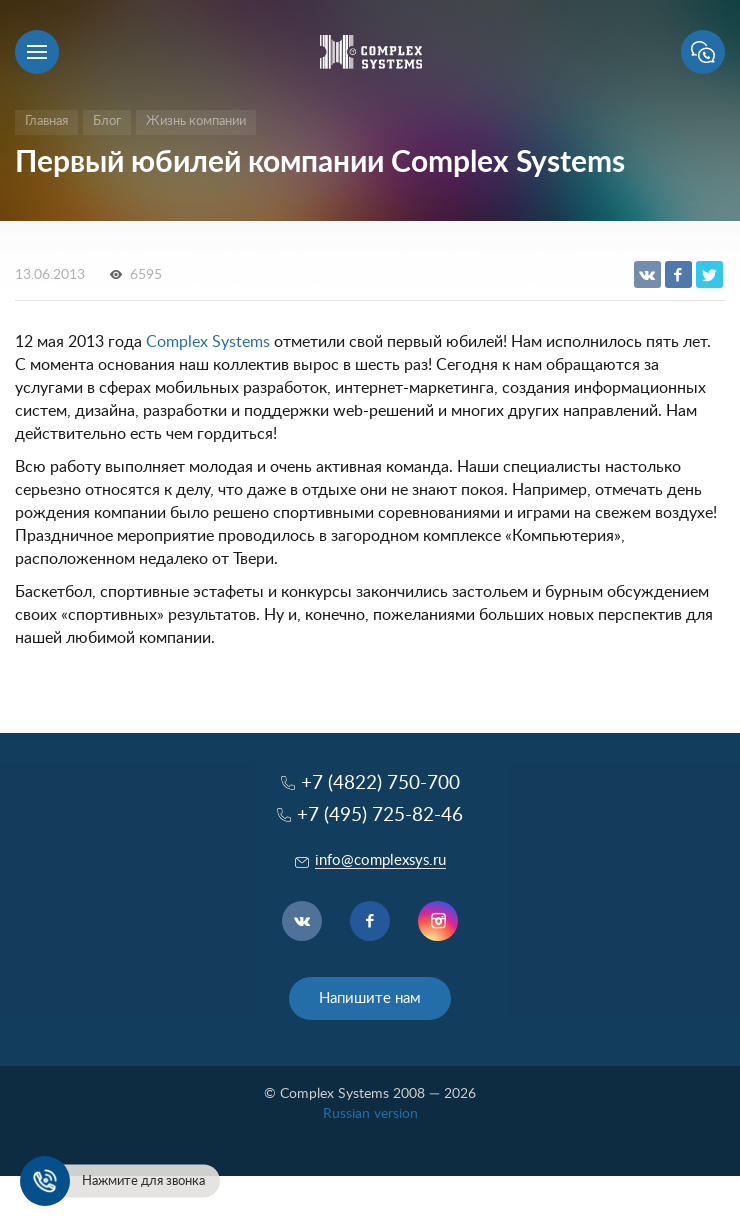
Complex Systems (208, 342)
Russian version (370, 1114)
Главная (46, 121)
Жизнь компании (196, 121)
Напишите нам (370, 998)
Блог (107, 121)
